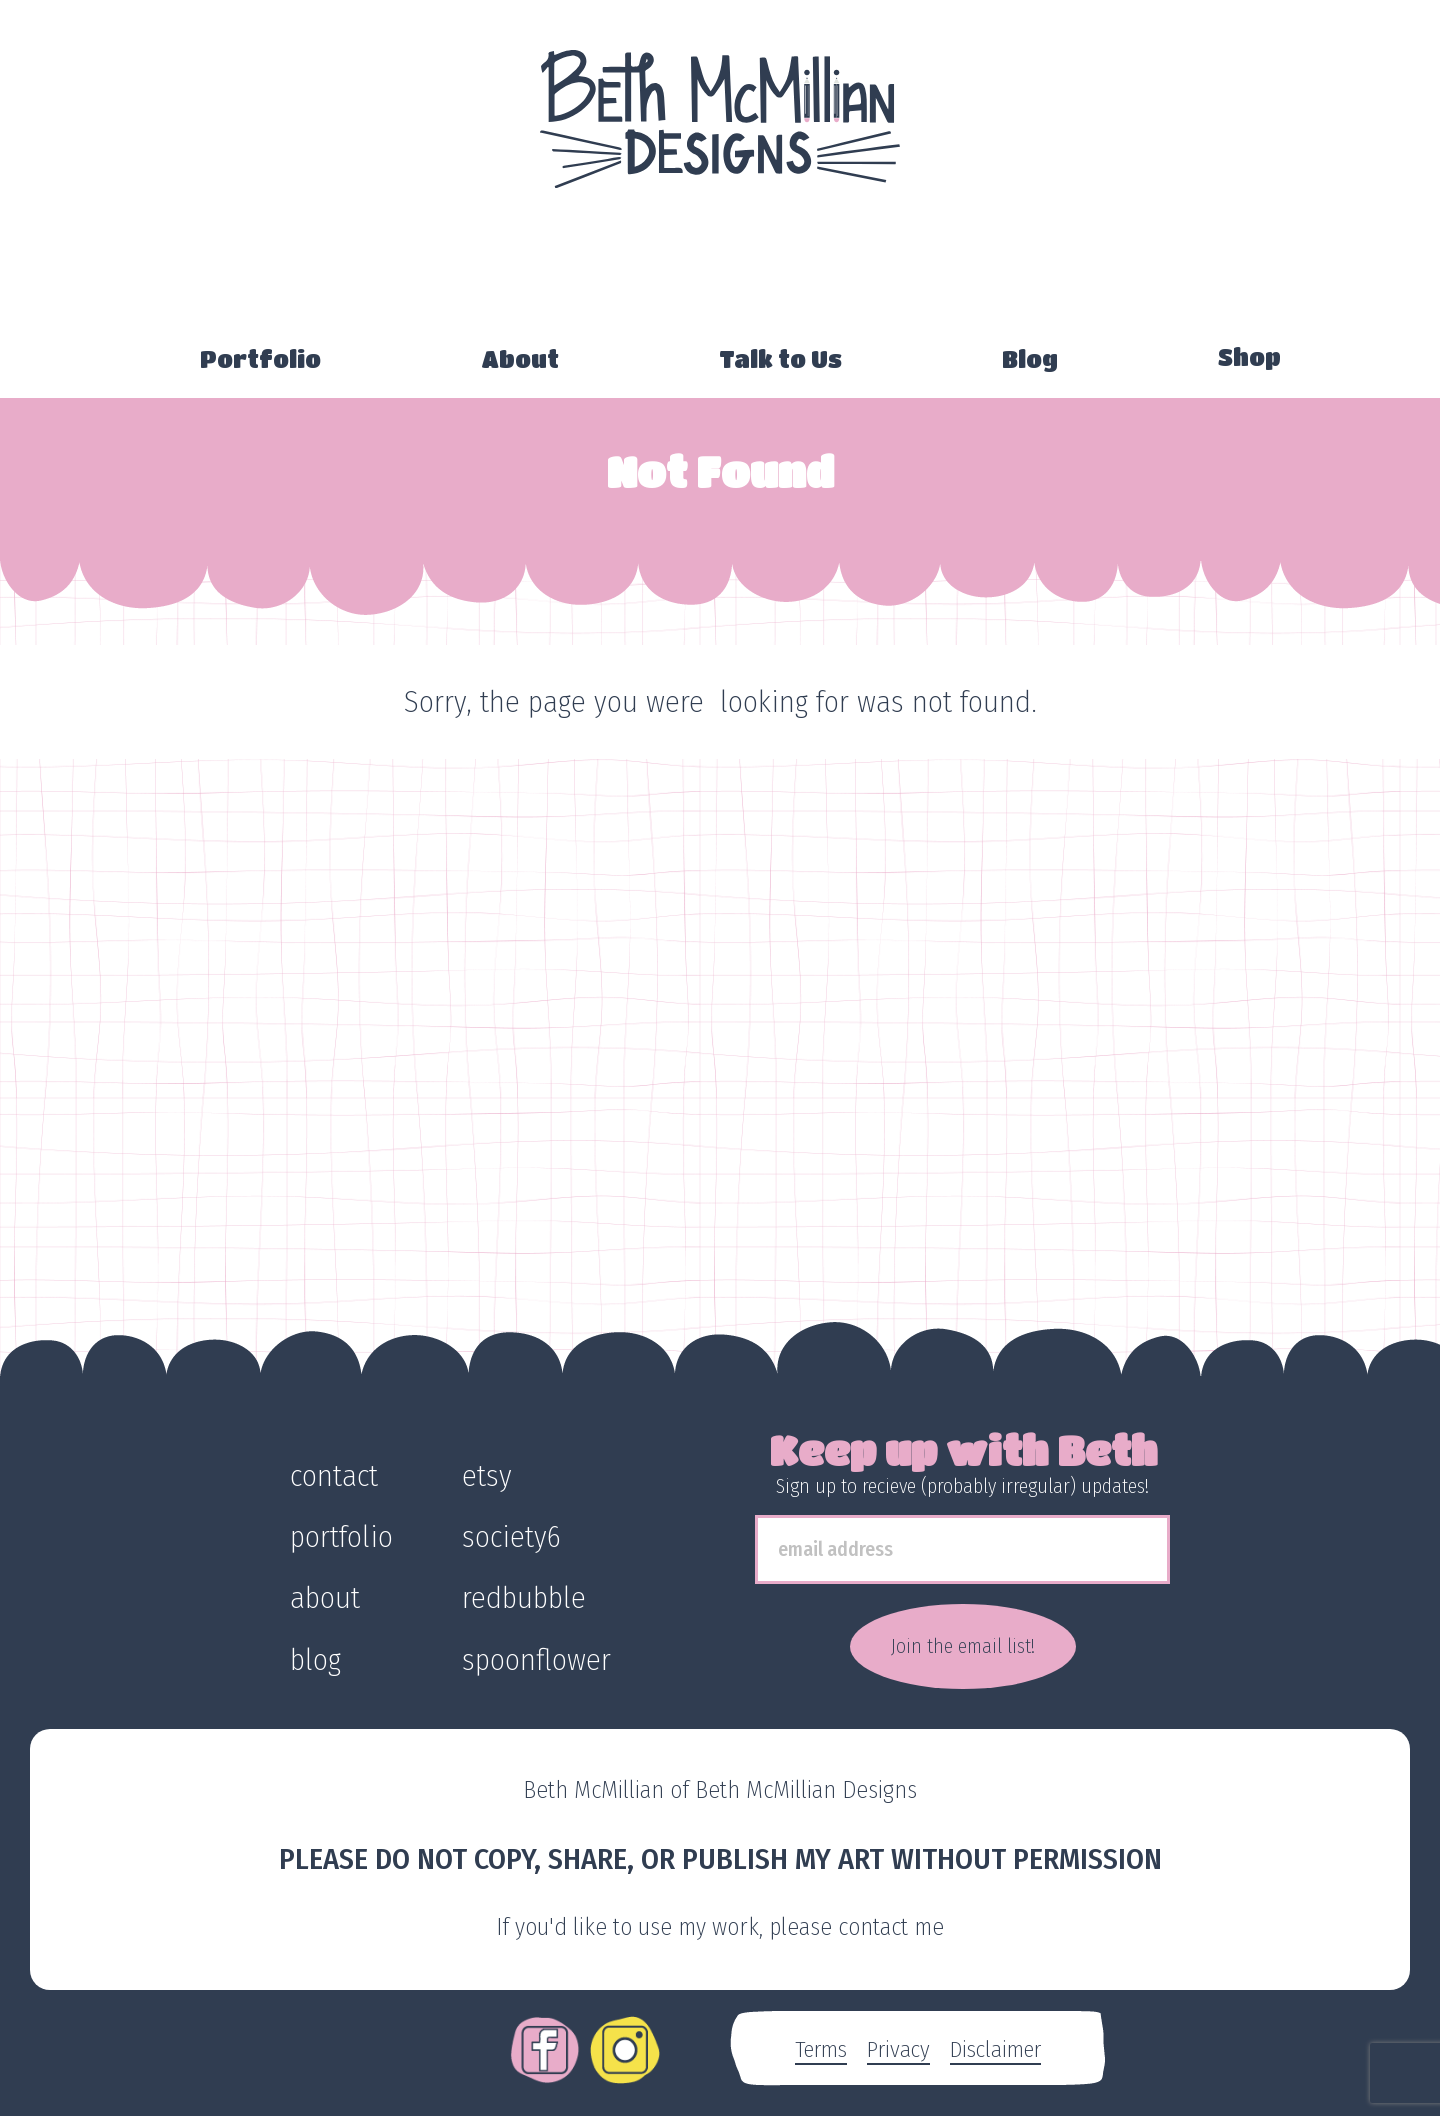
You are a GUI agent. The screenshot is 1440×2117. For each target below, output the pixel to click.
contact (334, 1476)
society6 (511, 1537)
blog (315, 1660)
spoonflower (536, 1660)
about (325, 1598)
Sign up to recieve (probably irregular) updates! (962, 1486)
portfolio (341, 1537)
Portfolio (260, 359)
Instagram (625, 2036)
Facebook (545, 2036)
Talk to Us (780, 359)
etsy (487, 1476)
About (520, 359)
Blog (1030, 359)
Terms (821, 2049)
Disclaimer (995, 2049)
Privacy (898, 2049)
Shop (1249, 357)
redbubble (524, 1598)
